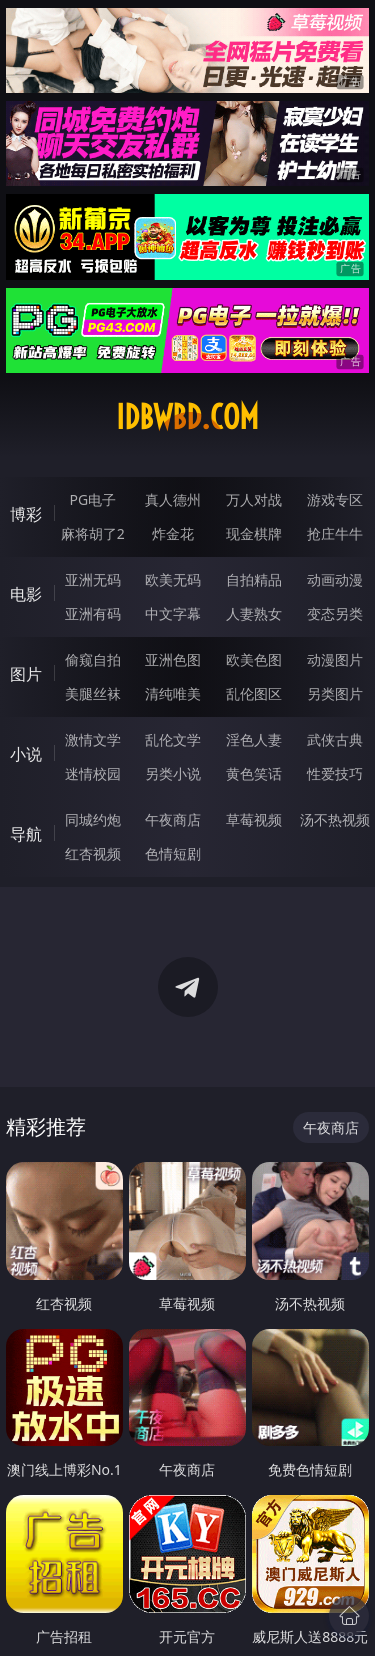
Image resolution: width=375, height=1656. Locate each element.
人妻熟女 (254, 613)
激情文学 (93, 739)
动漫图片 (335, 659)
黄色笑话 (254, 773)
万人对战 (254, 499)
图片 (26, 674)
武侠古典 (335, 739)
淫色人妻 (254, 739)
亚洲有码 (93, 613)
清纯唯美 (173, 693)
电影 (26, 594)
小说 (26, 754)
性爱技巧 (335, 773)
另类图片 (335, 693)
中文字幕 (173, 613)
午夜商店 (173, 819)
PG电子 (92, 499)
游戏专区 (335, 499)
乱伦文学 (173, 739)
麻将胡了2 (93, 533)
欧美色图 (254, 659)
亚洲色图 (173, 659)
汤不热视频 (335, 819)
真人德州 (173, 499)
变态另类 (335, 613)
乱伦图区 (254, 693)
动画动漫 (335, 579)
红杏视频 (93, 853)
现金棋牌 (254, 533)
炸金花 (173, 533)
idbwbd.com (187, 417)
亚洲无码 (93, 579)
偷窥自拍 (93, 659)
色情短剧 (173, 853)
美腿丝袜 (93, 693)
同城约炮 (93, 819)
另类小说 (173, 773)
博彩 (26, 514)
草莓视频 (254, 819)
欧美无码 (173, 579)
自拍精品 (254, 579)
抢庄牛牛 (335, 533)
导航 (26, 834)
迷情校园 (93, 773)
